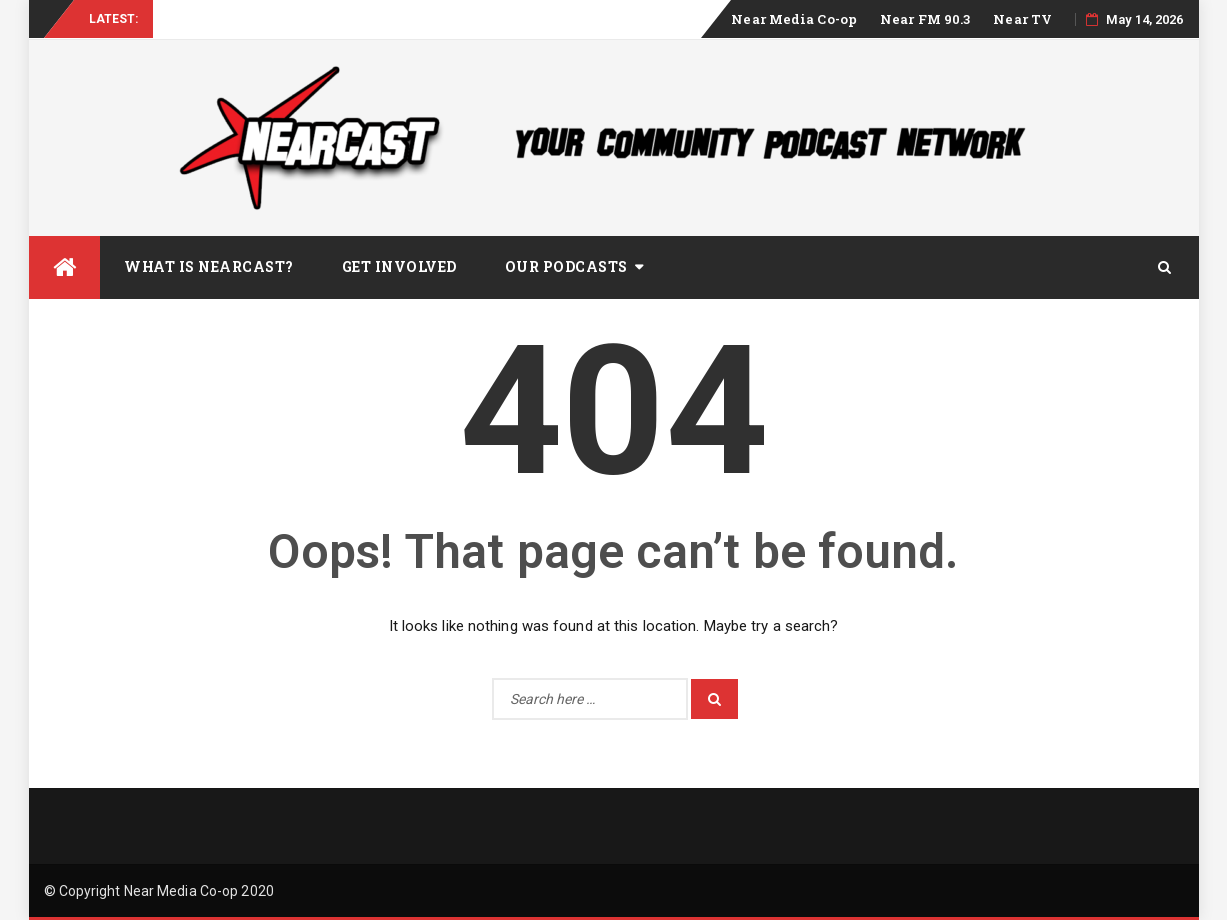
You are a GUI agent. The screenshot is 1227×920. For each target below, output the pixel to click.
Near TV (1022, 19)
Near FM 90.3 (925, 19)
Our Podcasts (566, 266)
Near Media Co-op (794, 19)
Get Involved (399, 266)
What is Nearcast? (209, 266)
